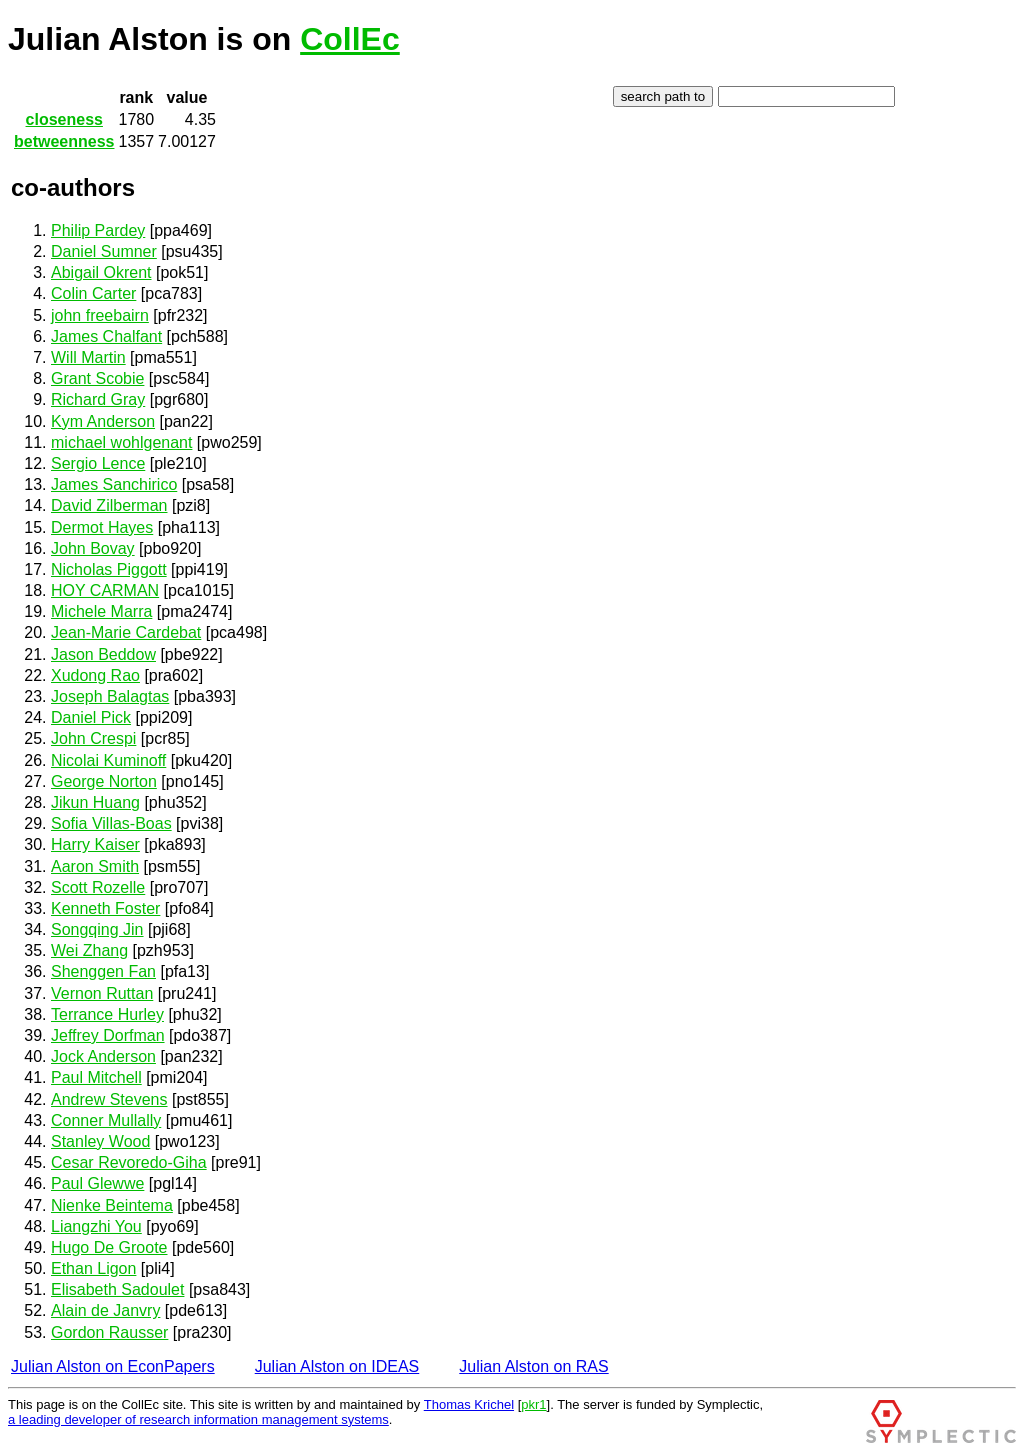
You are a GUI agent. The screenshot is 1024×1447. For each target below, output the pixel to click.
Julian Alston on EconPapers (113, 1366)
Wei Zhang (89, 950)
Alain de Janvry (105, 1310)
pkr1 (533, 1404)
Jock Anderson (103, 1056)
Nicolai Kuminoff (108, 760)
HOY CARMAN (105, 590)
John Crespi (93, 738)
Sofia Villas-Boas (111, 823)
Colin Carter (93, 293)
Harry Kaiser (95, 844)
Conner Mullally (106, 1120)
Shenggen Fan (103, 971)
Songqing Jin (97, 929)
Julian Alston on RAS (533, 1366)
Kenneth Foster (105, 908)
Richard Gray (98, 399)
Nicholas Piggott (109, 569)
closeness (64, 119)
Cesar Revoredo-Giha (129, 1162)
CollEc (350, 39)
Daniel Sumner (104, 251)
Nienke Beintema (112, 1205)
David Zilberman (109, 505)
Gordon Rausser (109, 1332)
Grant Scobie (97, 378)
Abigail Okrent (101, 272)
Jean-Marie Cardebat (126, 632)
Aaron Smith (95, 866)
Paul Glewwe (97, 1183)
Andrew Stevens (109, 1099)
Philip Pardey (98, 230)
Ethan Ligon (93, 1268)
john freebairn (100, 315)
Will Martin (88, 357)
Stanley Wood (100, 1141)
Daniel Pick (91, 717)
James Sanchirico (114, 484)
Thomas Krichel (469, 1404)
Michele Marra (101, 611)
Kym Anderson (103, 421)
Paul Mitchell (96, 1077)
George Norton (104, 781)
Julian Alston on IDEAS (337, 1366)
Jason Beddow (103, 654)
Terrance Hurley (107, 1014)
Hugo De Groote (109, 1247)
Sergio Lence (98, 463)
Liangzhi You (96, 1226)
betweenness (64, 141)
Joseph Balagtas (110, 696)
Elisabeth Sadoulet (117, 1289)
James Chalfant (106, 336)
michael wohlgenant (121, 442)
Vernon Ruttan (102, 993)
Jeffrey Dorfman (108, 1035)
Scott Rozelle (98, 887)
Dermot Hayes (102, 527)
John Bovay (93, 548)
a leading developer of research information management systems (198, 1419)
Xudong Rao (95, 675)
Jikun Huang (95, 802)
